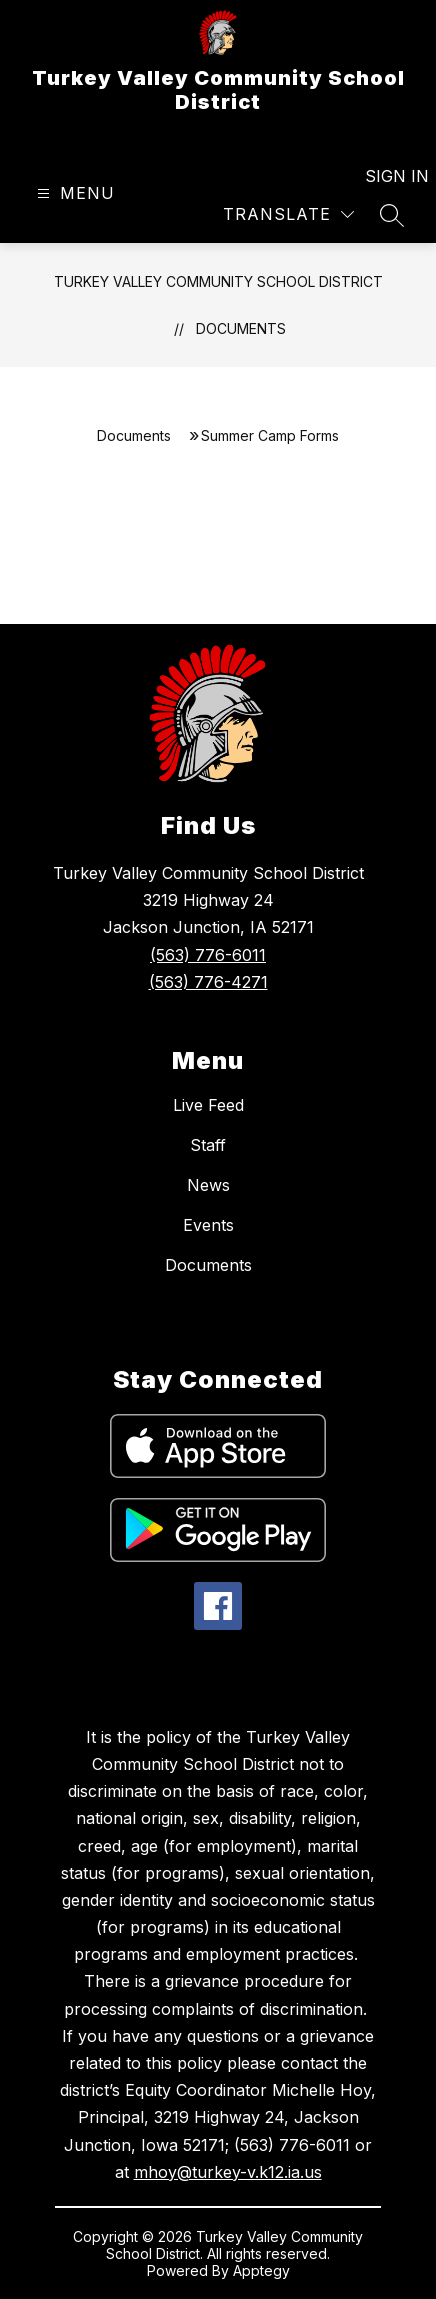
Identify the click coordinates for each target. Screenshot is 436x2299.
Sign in (384, 176)
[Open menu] (73, 193)
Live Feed (208, 1105)
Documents (241, 328)
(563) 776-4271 (208, 982)
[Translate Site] (288, 214)
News (208, 1185)
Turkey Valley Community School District (218, 281)
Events (208, 1225)
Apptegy (261, 2270)
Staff (208, 1145)
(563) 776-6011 (208, 955)
